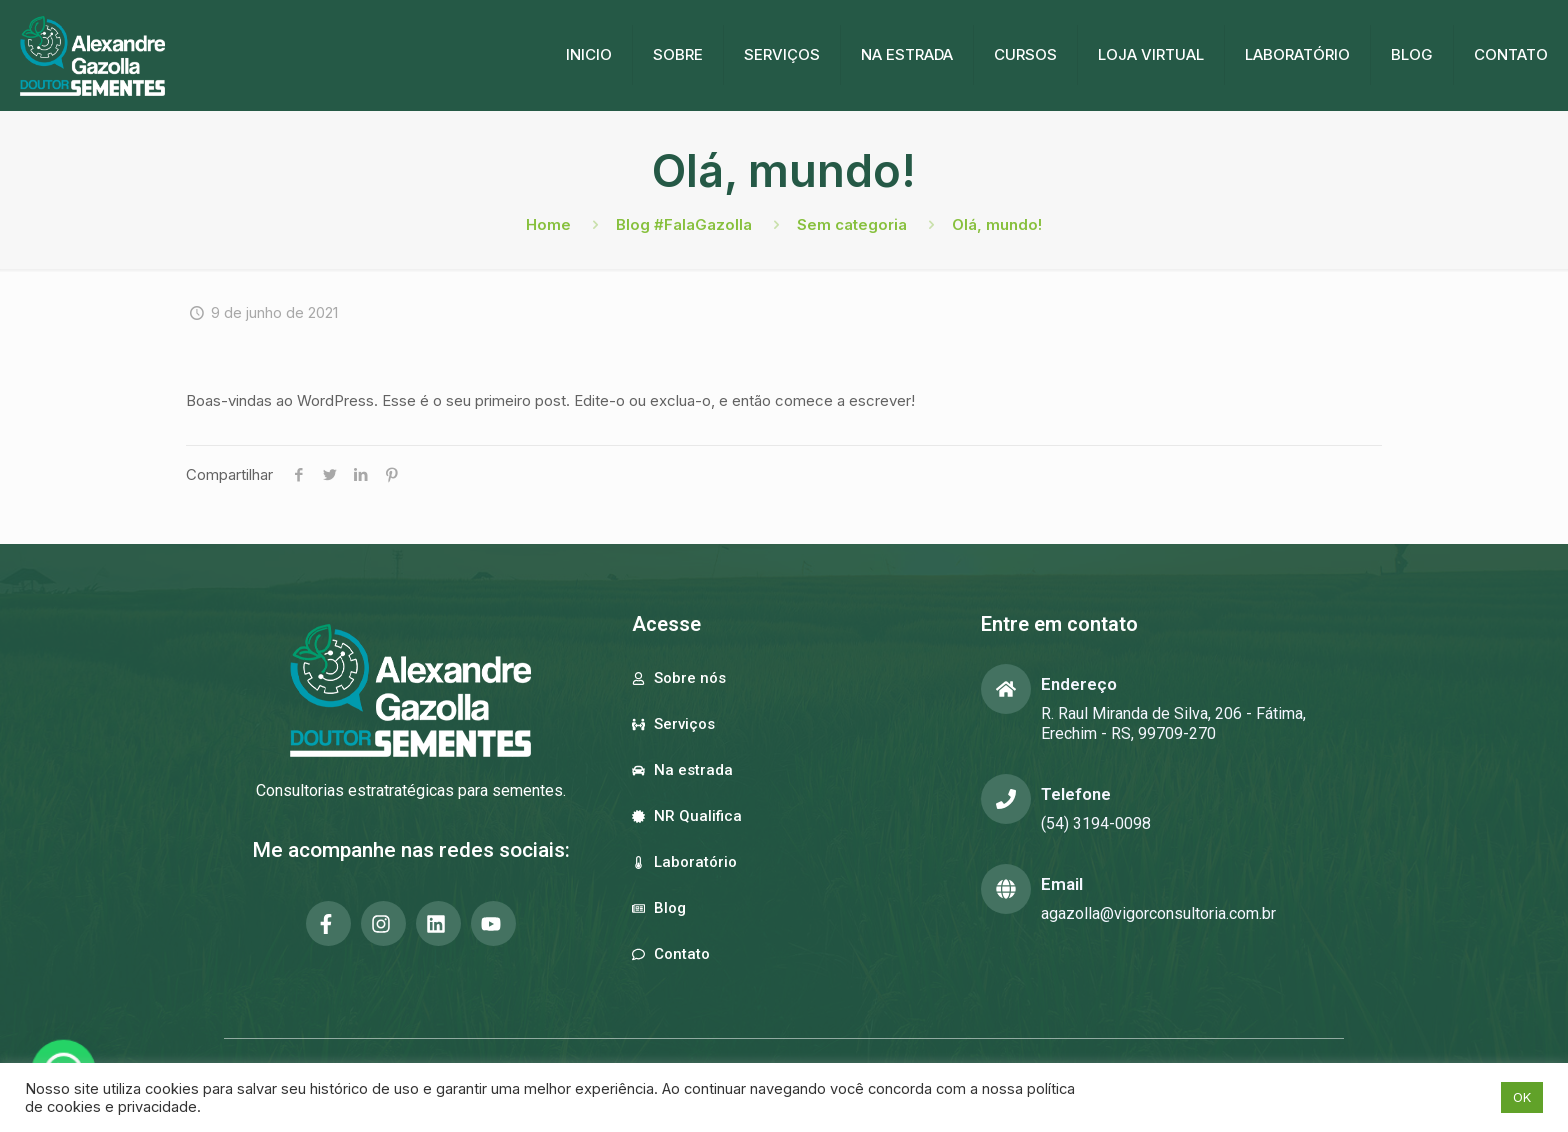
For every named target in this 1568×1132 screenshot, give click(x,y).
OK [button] (1522, 1097)
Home (548, 224)
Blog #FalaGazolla (684, 224)
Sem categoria (852, 224)
